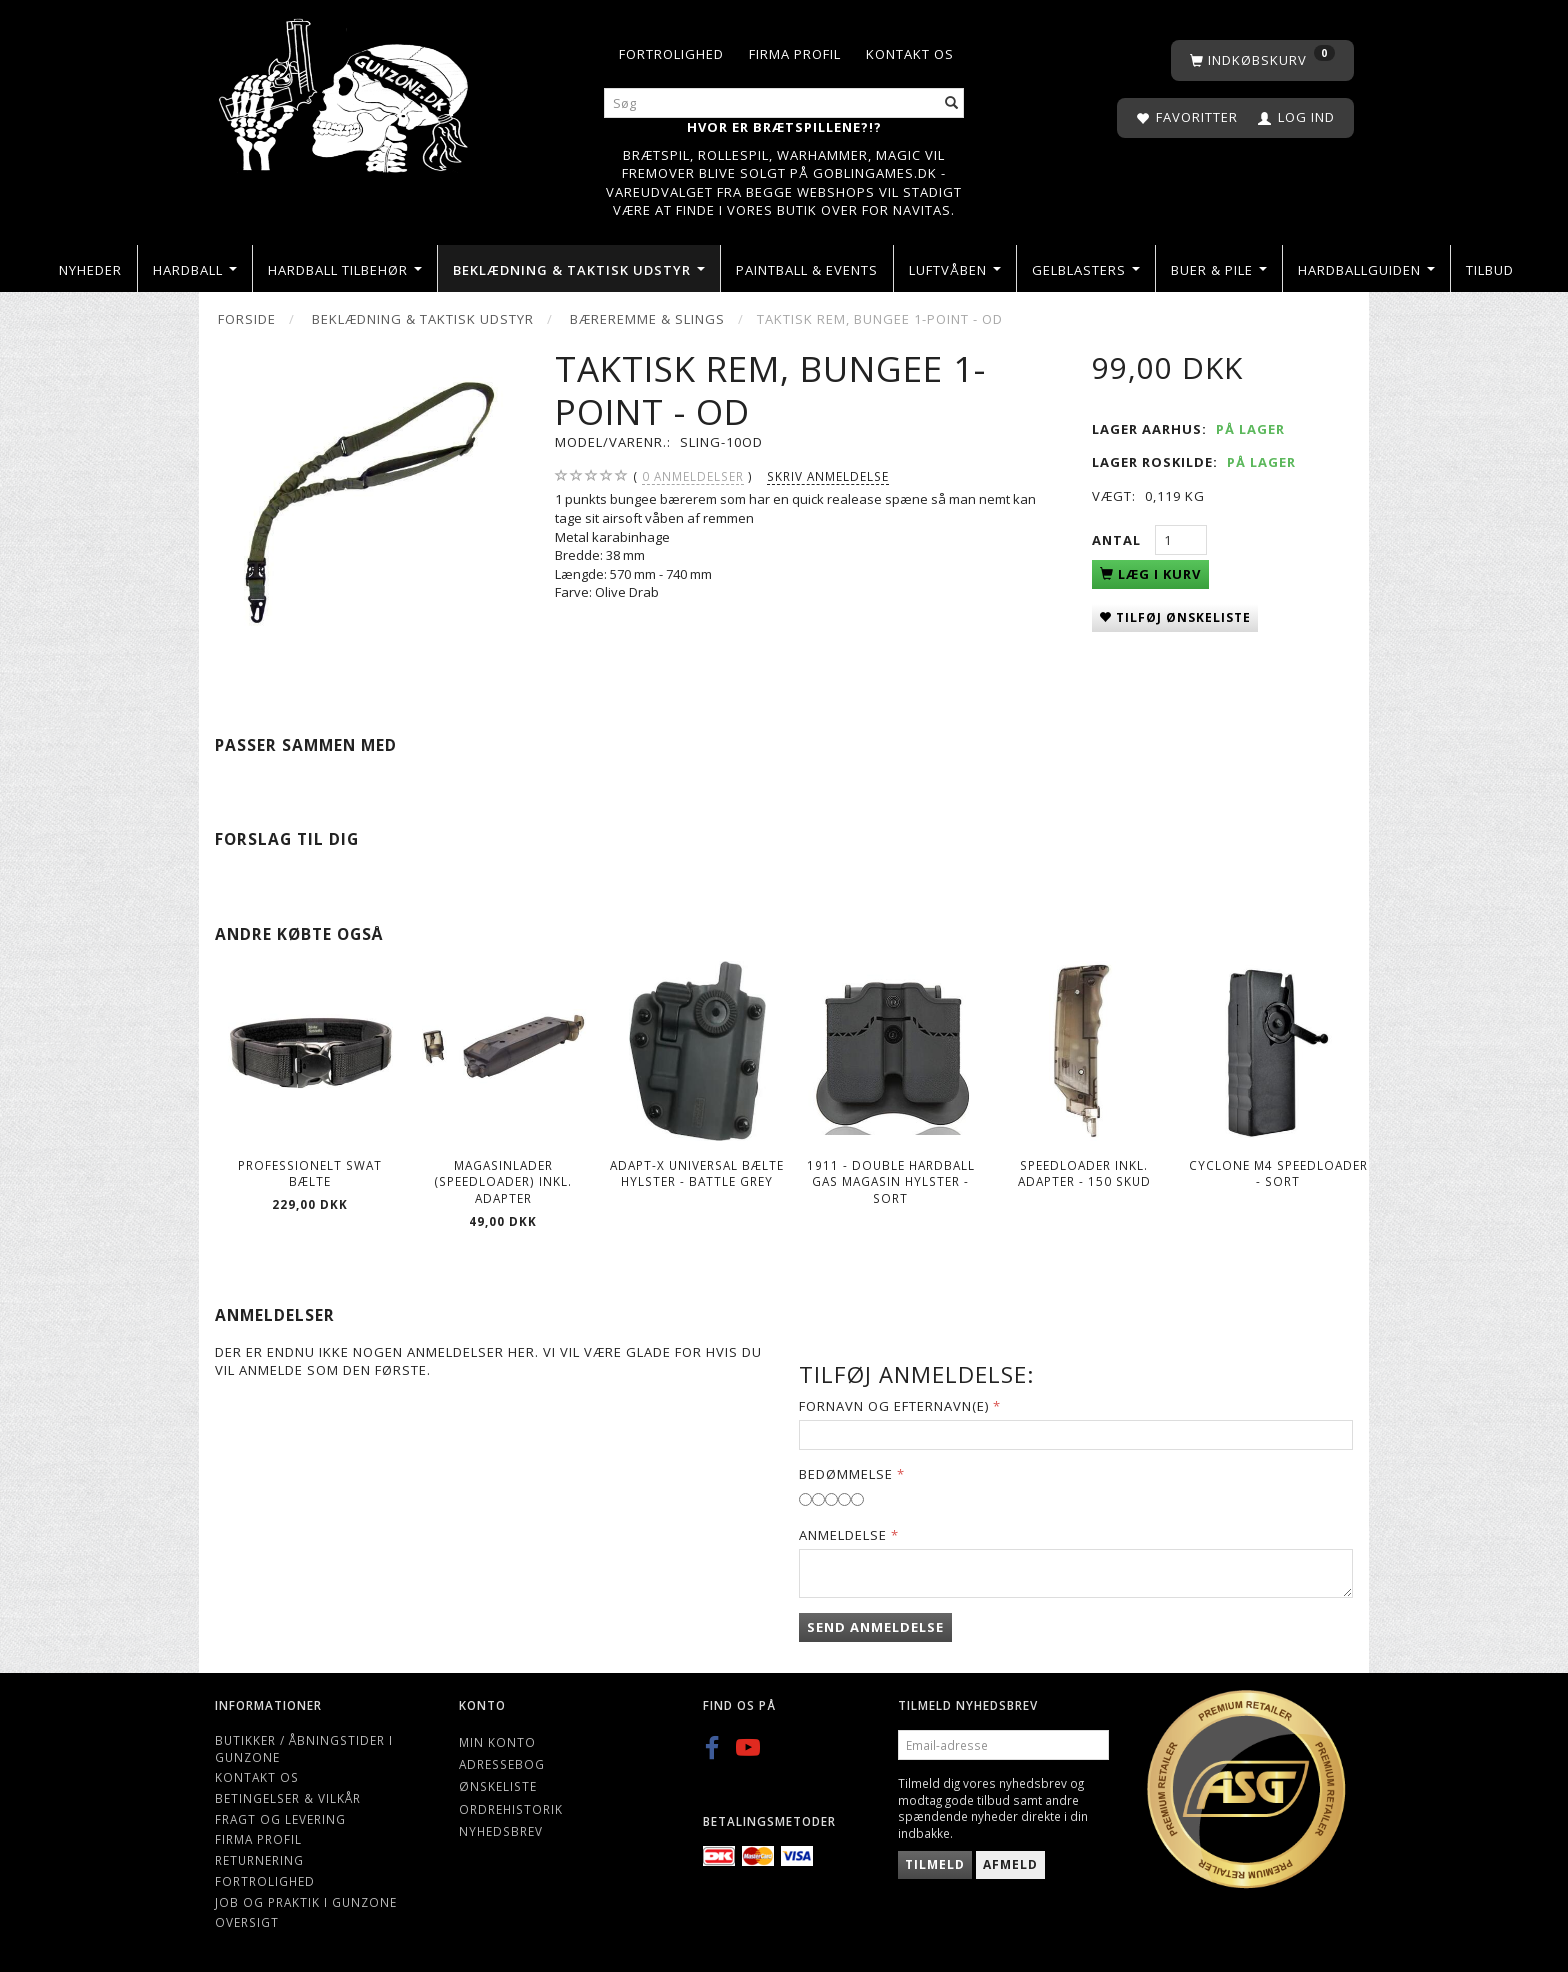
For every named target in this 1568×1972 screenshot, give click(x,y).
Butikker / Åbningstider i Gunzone (304, 1748)
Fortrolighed (671, 54)
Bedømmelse (846, 1474)
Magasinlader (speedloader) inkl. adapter (503, 1181)
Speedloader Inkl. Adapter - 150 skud (1084, 1173)
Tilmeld (935, 1864)
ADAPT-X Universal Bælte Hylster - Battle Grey (697, 1173)
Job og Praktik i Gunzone (306, 1902)
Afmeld (1010, 1864)
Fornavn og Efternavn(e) (894, 1406)
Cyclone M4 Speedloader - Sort (1278, 1173)
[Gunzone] (345, 90)
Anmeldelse (843, 1535)
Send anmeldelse (875, 1627)
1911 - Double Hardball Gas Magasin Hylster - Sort (891, 1181)
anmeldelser (693, 476)
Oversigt (247, 1922)
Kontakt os (910, 54)
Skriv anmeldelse (828, 476)
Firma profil (795, 54)
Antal (1118, 540)
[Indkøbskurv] (1262, 60)
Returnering (259, 1860)
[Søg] (952, 103)
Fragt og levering (280, 1819)
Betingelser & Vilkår (288, 1798)
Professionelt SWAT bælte (310, 1173)
